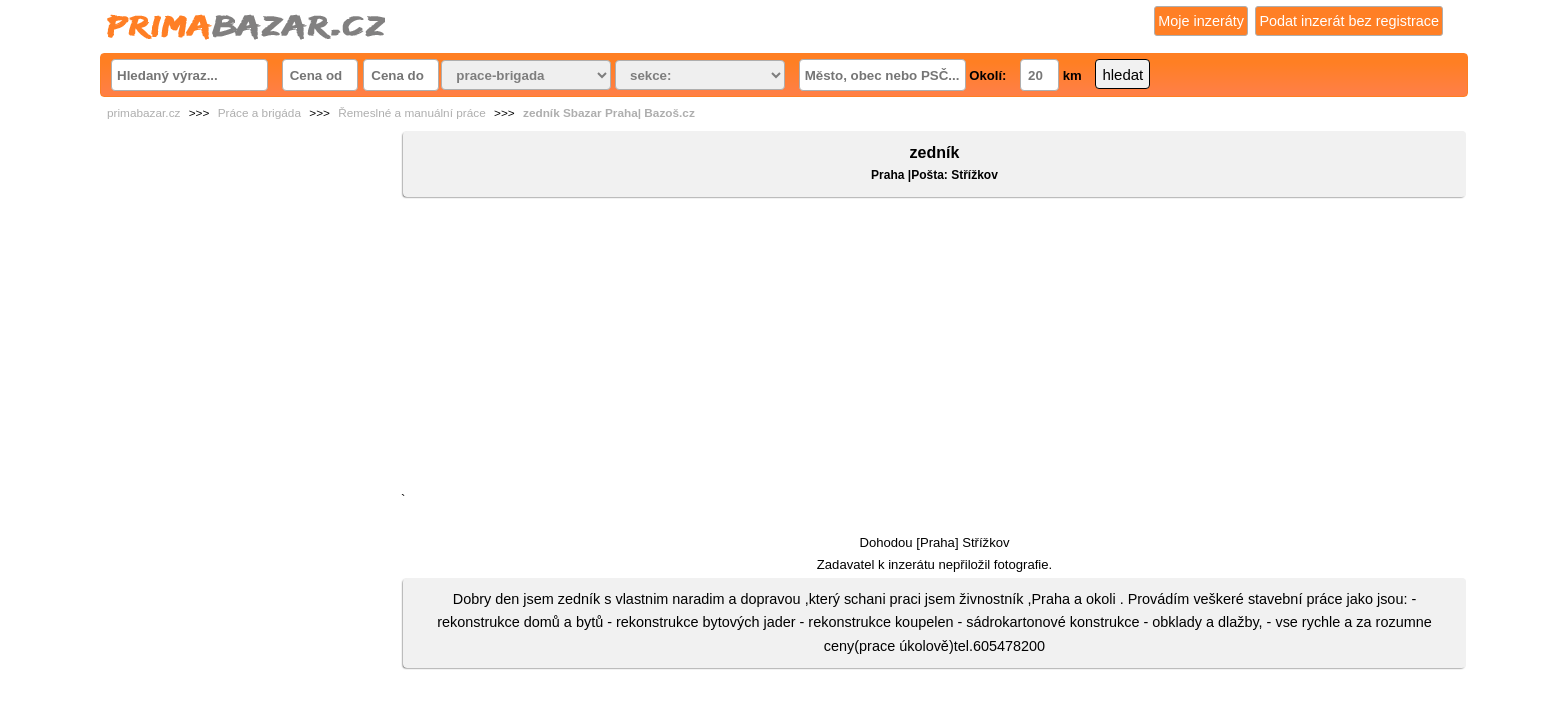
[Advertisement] (934, 349)
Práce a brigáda (259, 113)
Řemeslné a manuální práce (412, 113)
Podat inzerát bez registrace (1349, 21)
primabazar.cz (143, 113)
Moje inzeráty (1201, 21)
